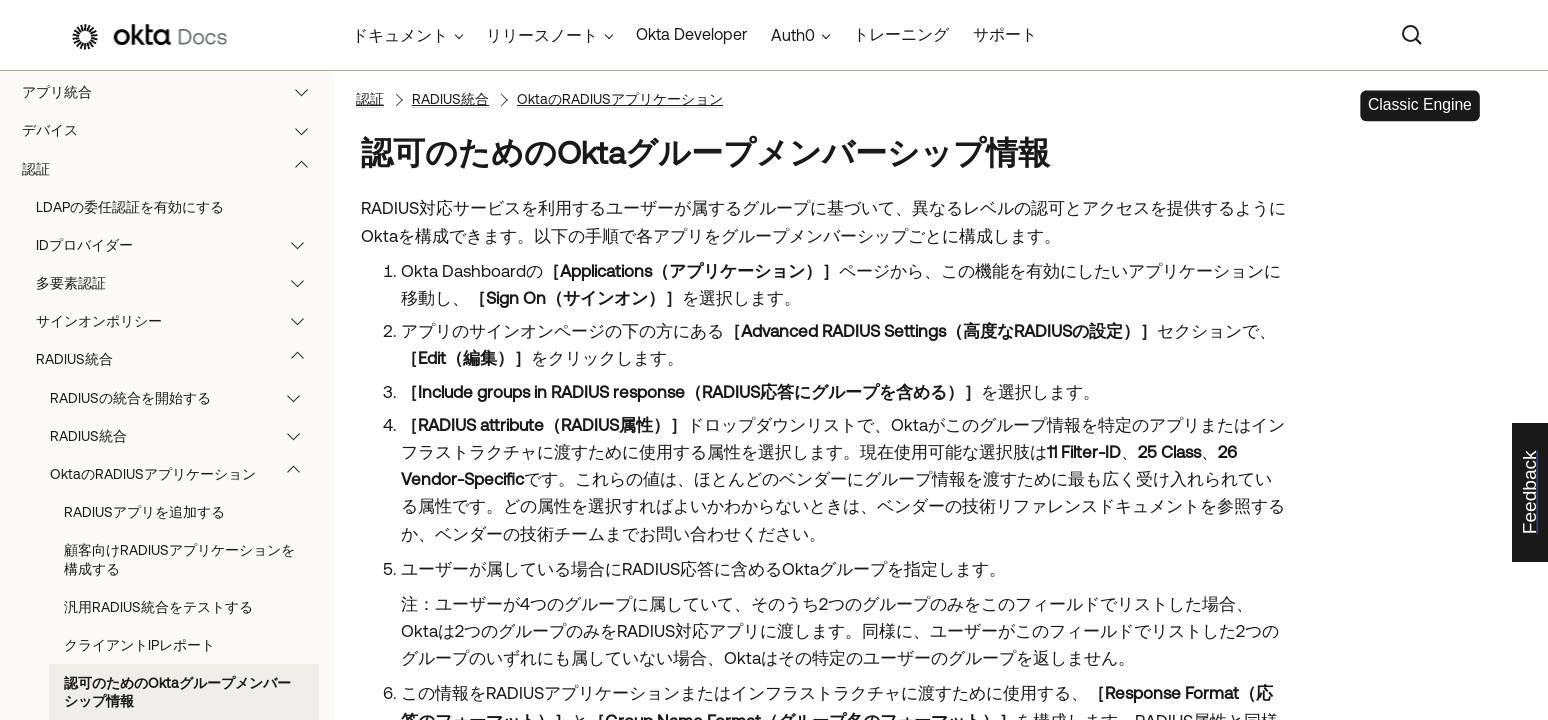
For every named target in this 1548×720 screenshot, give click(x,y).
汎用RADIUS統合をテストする (158, 607)
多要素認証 (179, 283)
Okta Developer (691, 34)
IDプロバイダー (179, 245)
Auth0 (793, 35)
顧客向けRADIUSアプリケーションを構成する (179, 559)
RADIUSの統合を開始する (184, 398)
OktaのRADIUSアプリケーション (184, 474)
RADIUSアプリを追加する (144, 512)
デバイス (174, 130)
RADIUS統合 (179, 359)
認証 (174, 169)
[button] (306, 92)
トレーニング (901, 34)
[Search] (1412, 35)
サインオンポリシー (179, 321)
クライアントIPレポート (139, 645)
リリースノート (542, 35)
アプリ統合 (174, 92)
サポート (1005, 34)
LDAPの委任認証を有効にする (130, 207)
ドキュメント (400, 35)
